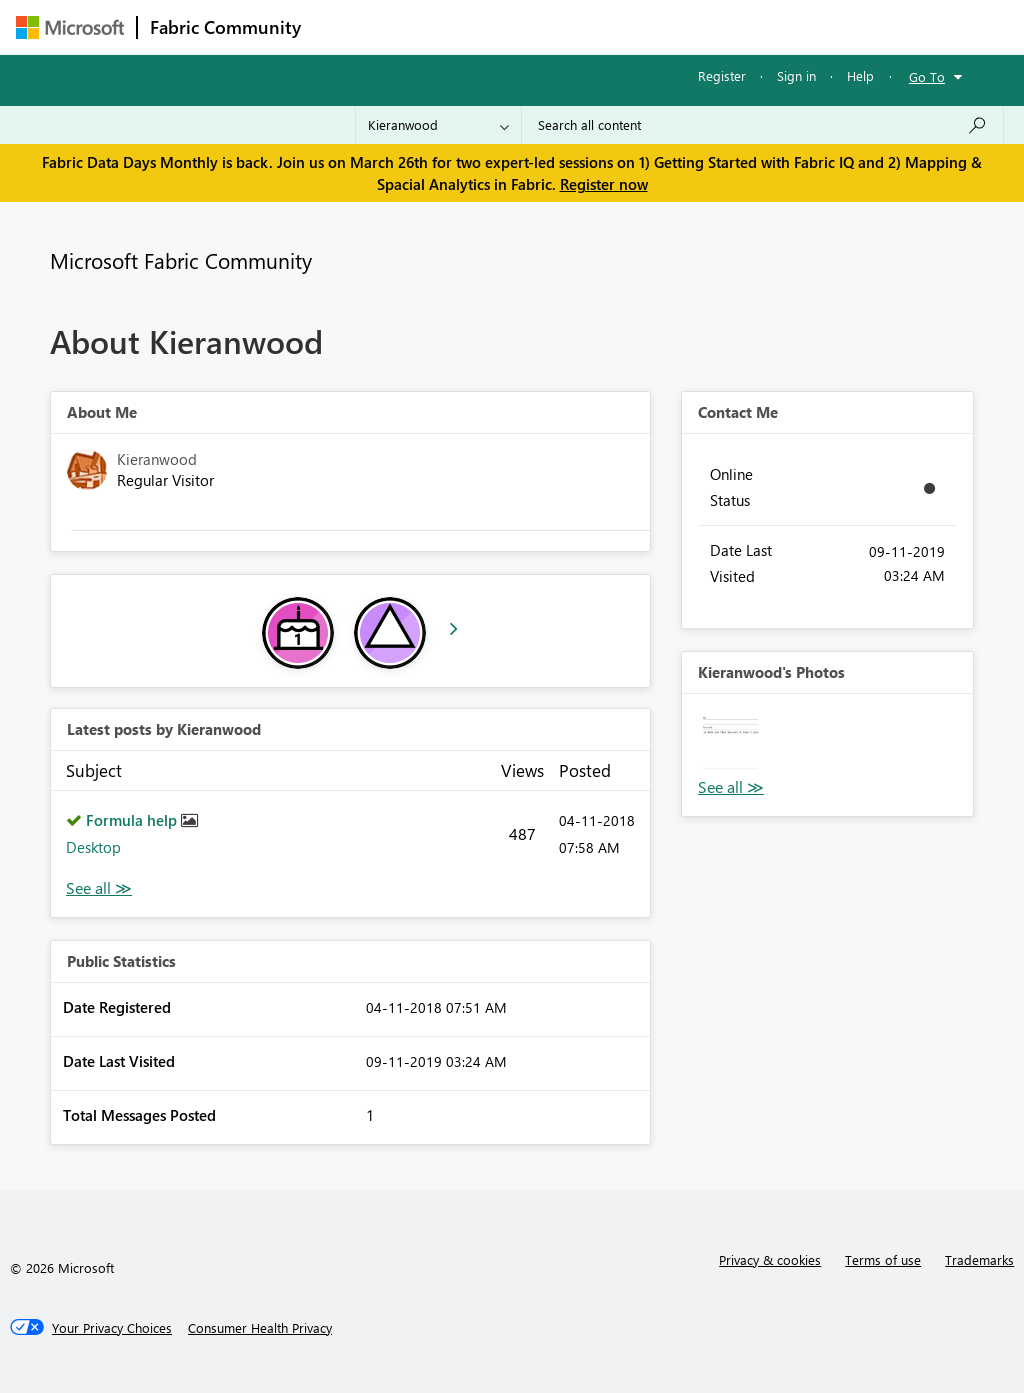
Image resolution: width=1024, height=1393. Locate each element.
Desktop (93, 847)
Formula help (133, 820)
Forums (346, 26)
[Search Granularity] (438, 125)
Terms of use (883, 1259)
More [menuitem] (763, 26)
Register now (604, 184)
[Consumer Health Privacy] (260, 1328)
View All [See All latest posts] (99, 888)
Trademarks (979, 1259)
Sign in (796, 75)
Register (722, 75)
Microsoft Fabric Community (181, 260)
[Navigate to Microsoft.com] (70, 27)
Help (860, 75)
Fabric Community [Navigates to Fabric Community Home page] (225, 27)
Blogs (695, 26)
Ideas (516, 26)
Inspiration (434, 26)
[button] (730, 742)
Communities (605, 26)
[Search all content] (762, 125)
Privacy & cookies (770, 1259)
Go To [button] (927, 76)
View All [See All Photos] (731, 787)
